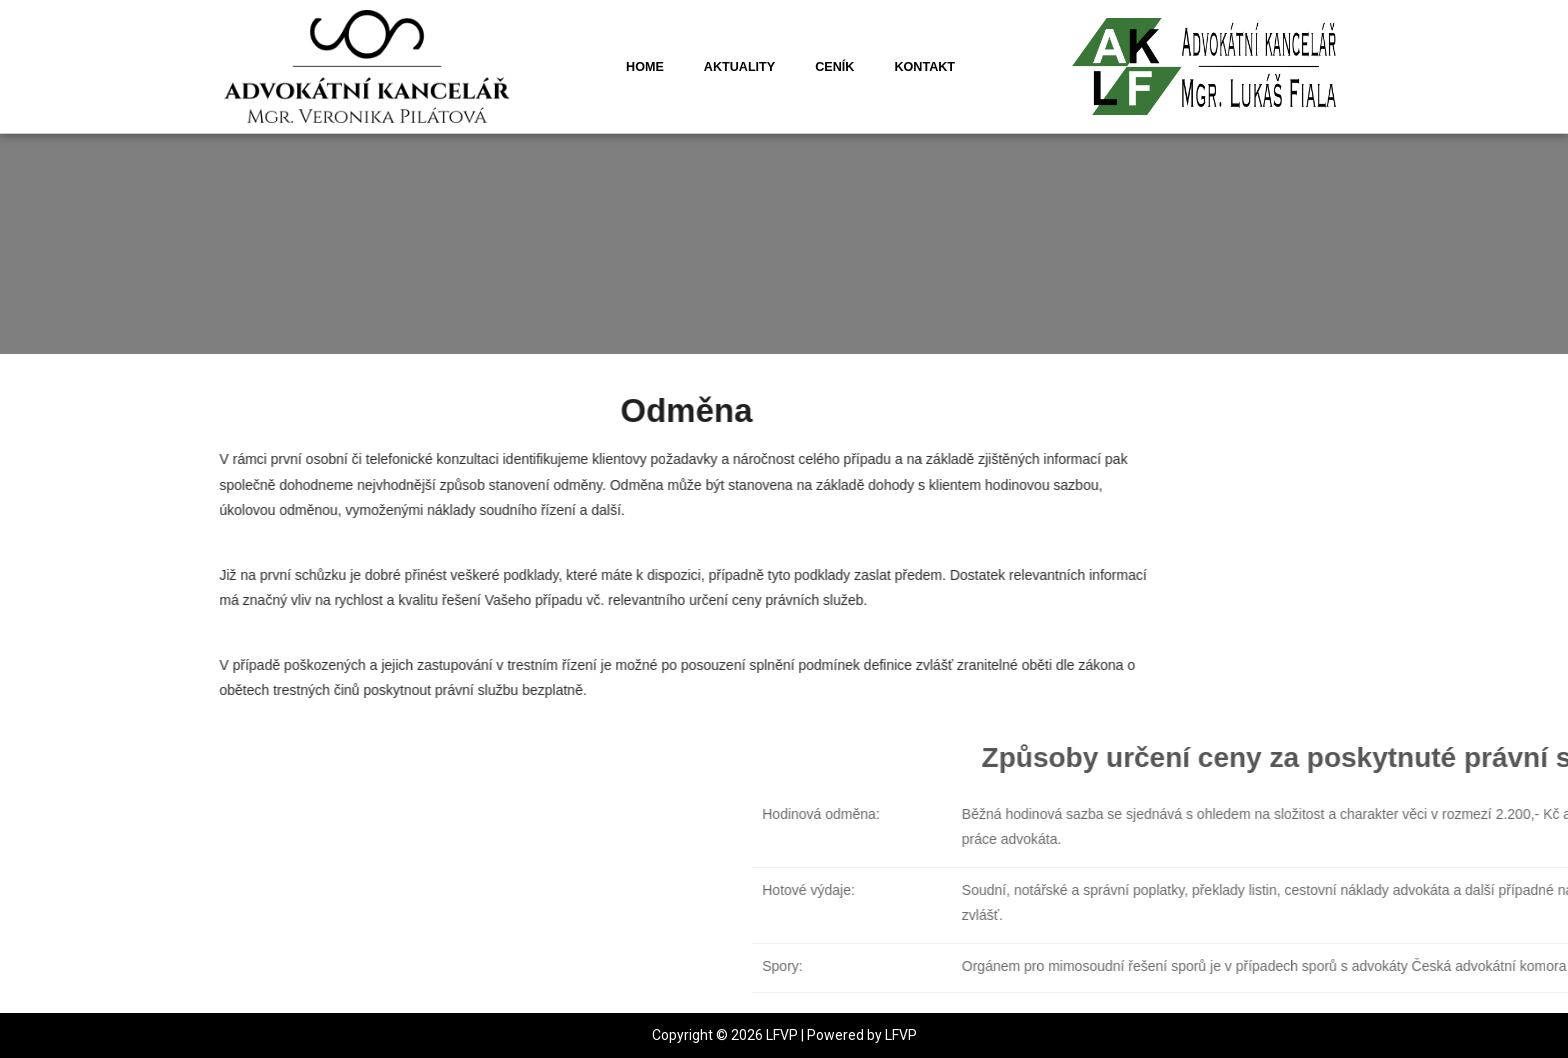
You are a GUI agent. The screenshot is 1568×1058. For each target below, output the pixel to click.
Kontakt (924, 67)
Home (645, 67)
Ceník (834, 67)
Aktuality (739, 67)
